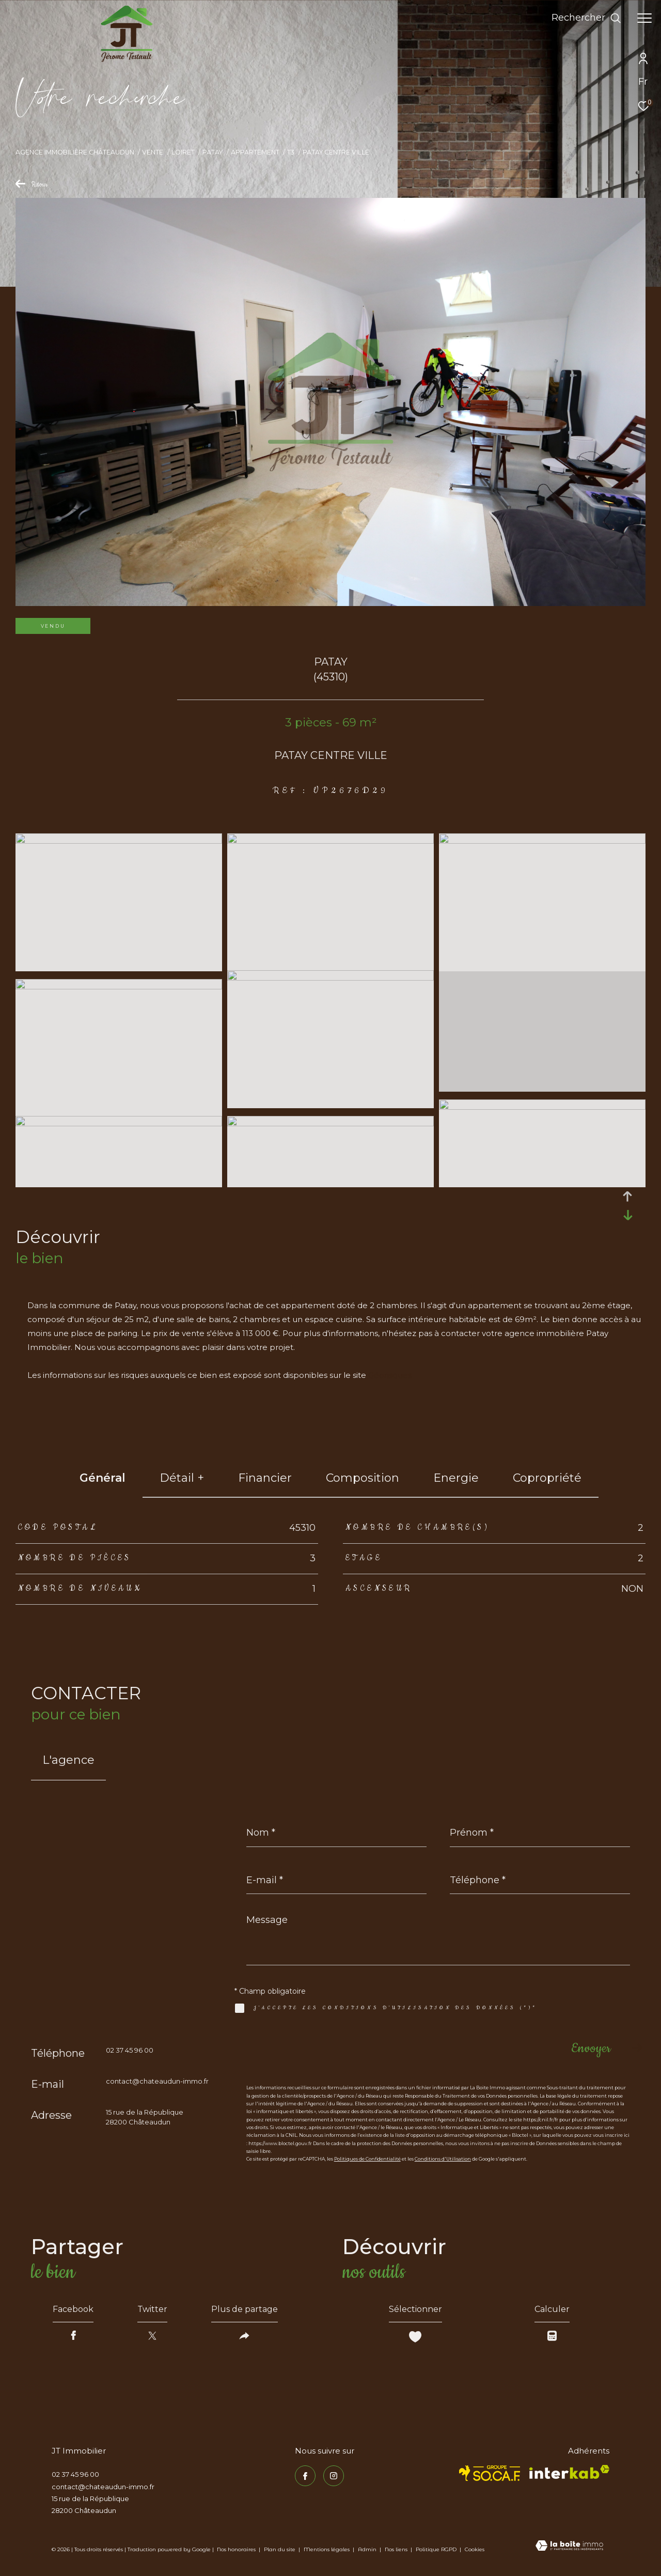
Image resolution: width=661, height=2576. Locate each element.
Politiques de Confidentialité (367, 2159)
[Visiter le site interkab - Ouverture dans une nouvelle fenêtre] (569, 2472)
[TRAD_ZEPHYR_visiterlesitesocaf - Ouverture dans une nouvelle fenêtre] (490, 2473)
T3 (290, 152)
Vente (152, 152)
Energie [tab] (456, 1478)
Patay (212, 152)
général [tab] (102, 1478)
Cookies (474, 2550)
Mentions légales (327, 2549)
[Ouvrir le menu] (644, 18)
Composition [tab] (362, 1478)
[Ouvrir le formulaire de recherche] (586, 18)
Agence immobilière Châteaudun (74, 152)
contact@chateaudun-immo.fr (157, 2081)
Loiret (183, 152)
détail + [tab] (182, 1478)
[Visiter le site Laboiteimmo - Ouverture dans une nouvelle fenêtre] (569, 2546)
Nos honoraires (236, 2549)
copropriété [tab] (547, 1478)
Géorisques (390, 1375)
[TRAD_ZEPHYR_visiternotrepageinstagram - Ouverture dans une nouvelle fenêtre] (333, 2475)
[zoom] (118, 841)
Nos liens (397, 2549)
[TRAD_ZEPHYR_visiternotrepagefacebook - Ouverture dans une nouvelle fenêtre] (305, 2475)
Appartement (255, 152)
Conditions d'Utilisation (443, 2159)
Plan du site (280, 2549)
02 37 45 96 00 (129, 2050)
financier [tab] (265, 1478)
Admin (368, 2549)
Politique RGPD (436, 2549)
